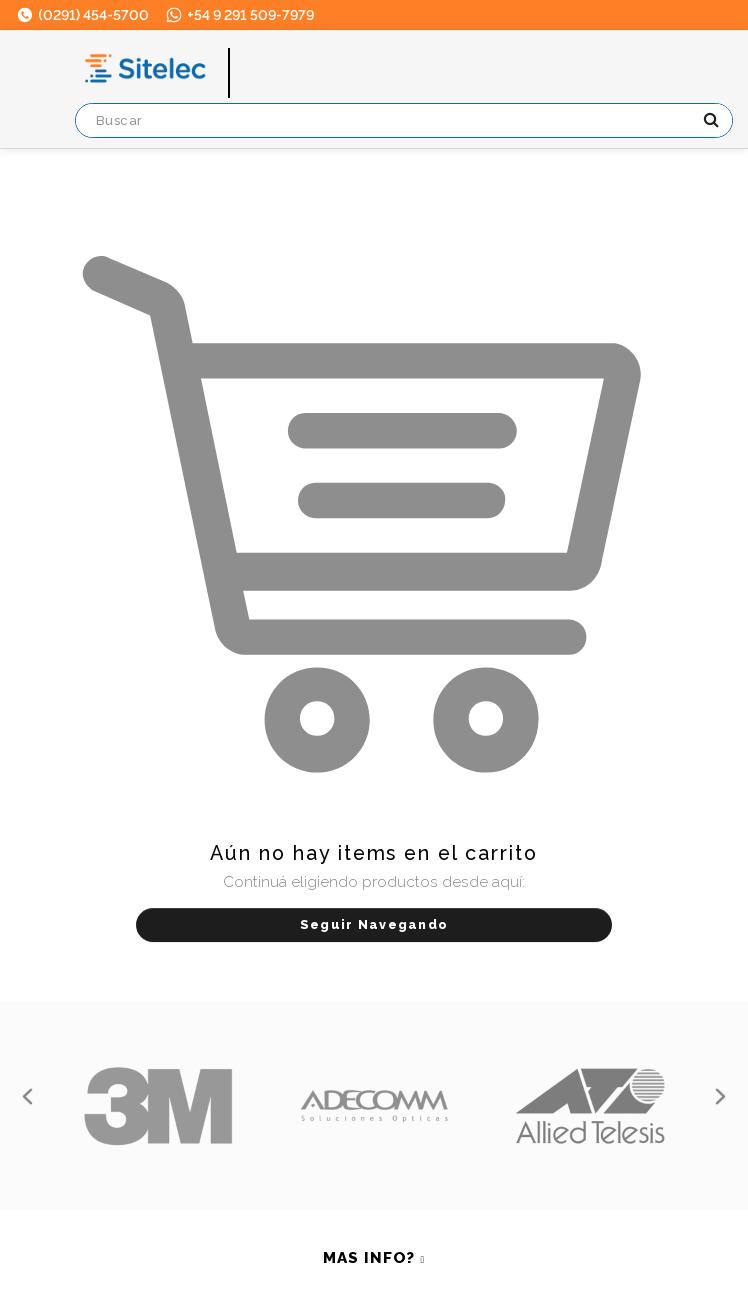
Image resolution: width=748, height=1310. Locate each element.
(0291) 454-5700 (82, 15)
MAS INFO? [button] (369, 1258)
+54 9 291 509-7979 (239, 15)
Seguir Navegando (374, 924)
